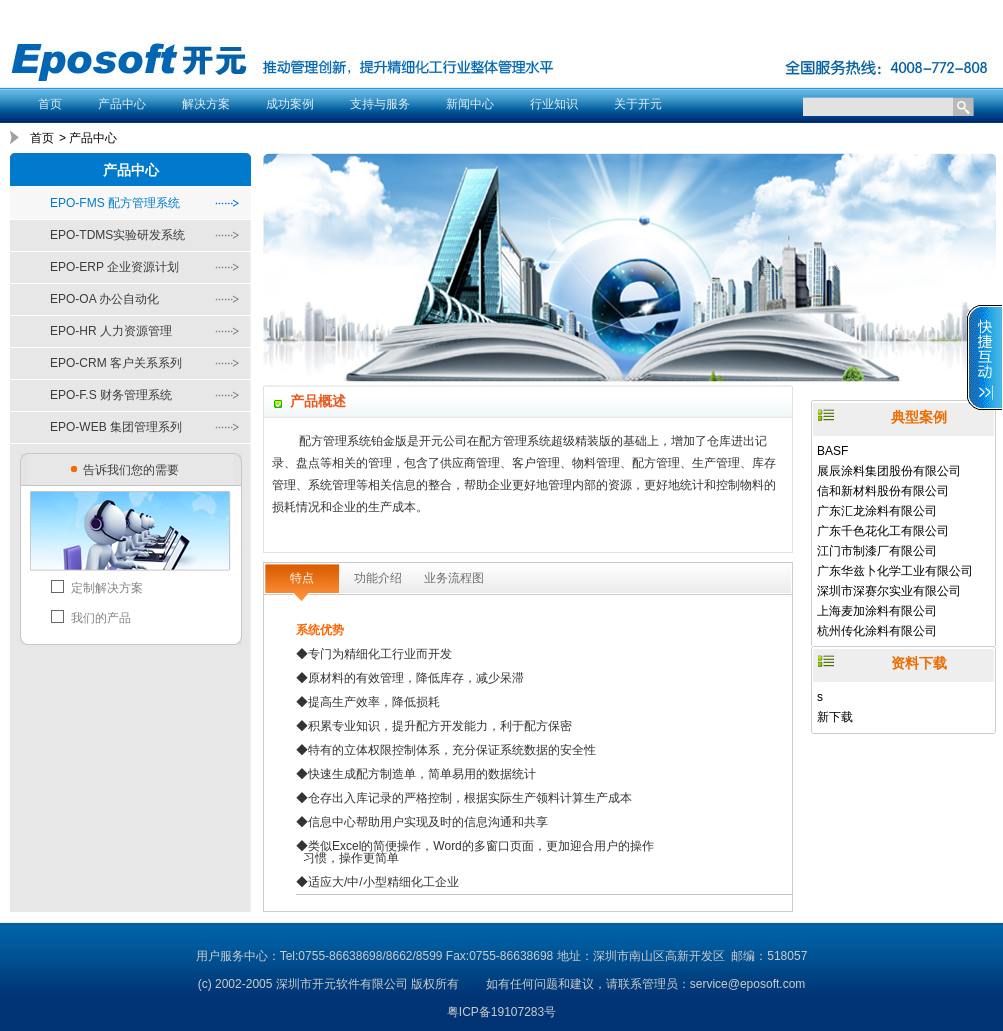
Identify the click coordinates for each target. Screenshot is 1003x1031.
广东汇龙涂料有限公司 (877, 511)
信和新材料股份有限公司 (883, 491)
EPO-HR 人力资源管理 (111, 331)
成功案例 (290, 104)
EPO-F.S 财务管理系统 (111, 395)
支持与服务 (380, 104)
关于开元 (638, 104)
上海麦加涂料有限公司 (877, 611)
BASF (832, 451)
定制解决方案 (107, 588)
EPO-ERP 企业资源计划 (114, 267)
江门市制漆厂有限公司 (877, 551)
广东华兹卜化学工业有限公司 (895, 571)
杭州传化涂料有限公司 (877, 631)
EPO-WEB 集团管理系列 (116, 427)
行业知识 (554, 104)
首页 (50, 104)
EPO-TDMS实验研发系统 (117, 235)
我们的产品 (101, 618)
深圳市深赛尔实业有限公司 (889, 591)
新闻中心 (470, 104)
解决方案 (206, 104)
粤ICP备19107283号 (501, 1012)
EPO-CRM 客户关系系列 (116, 363)
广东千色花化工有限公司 (883, 531)
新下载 (835, 717)
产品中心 (122, 104)
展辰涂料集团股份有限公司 (889, 471)
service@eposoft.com (748, 984)
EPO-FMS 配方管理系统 (115, 203)
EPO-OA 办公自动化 (104, 299)
